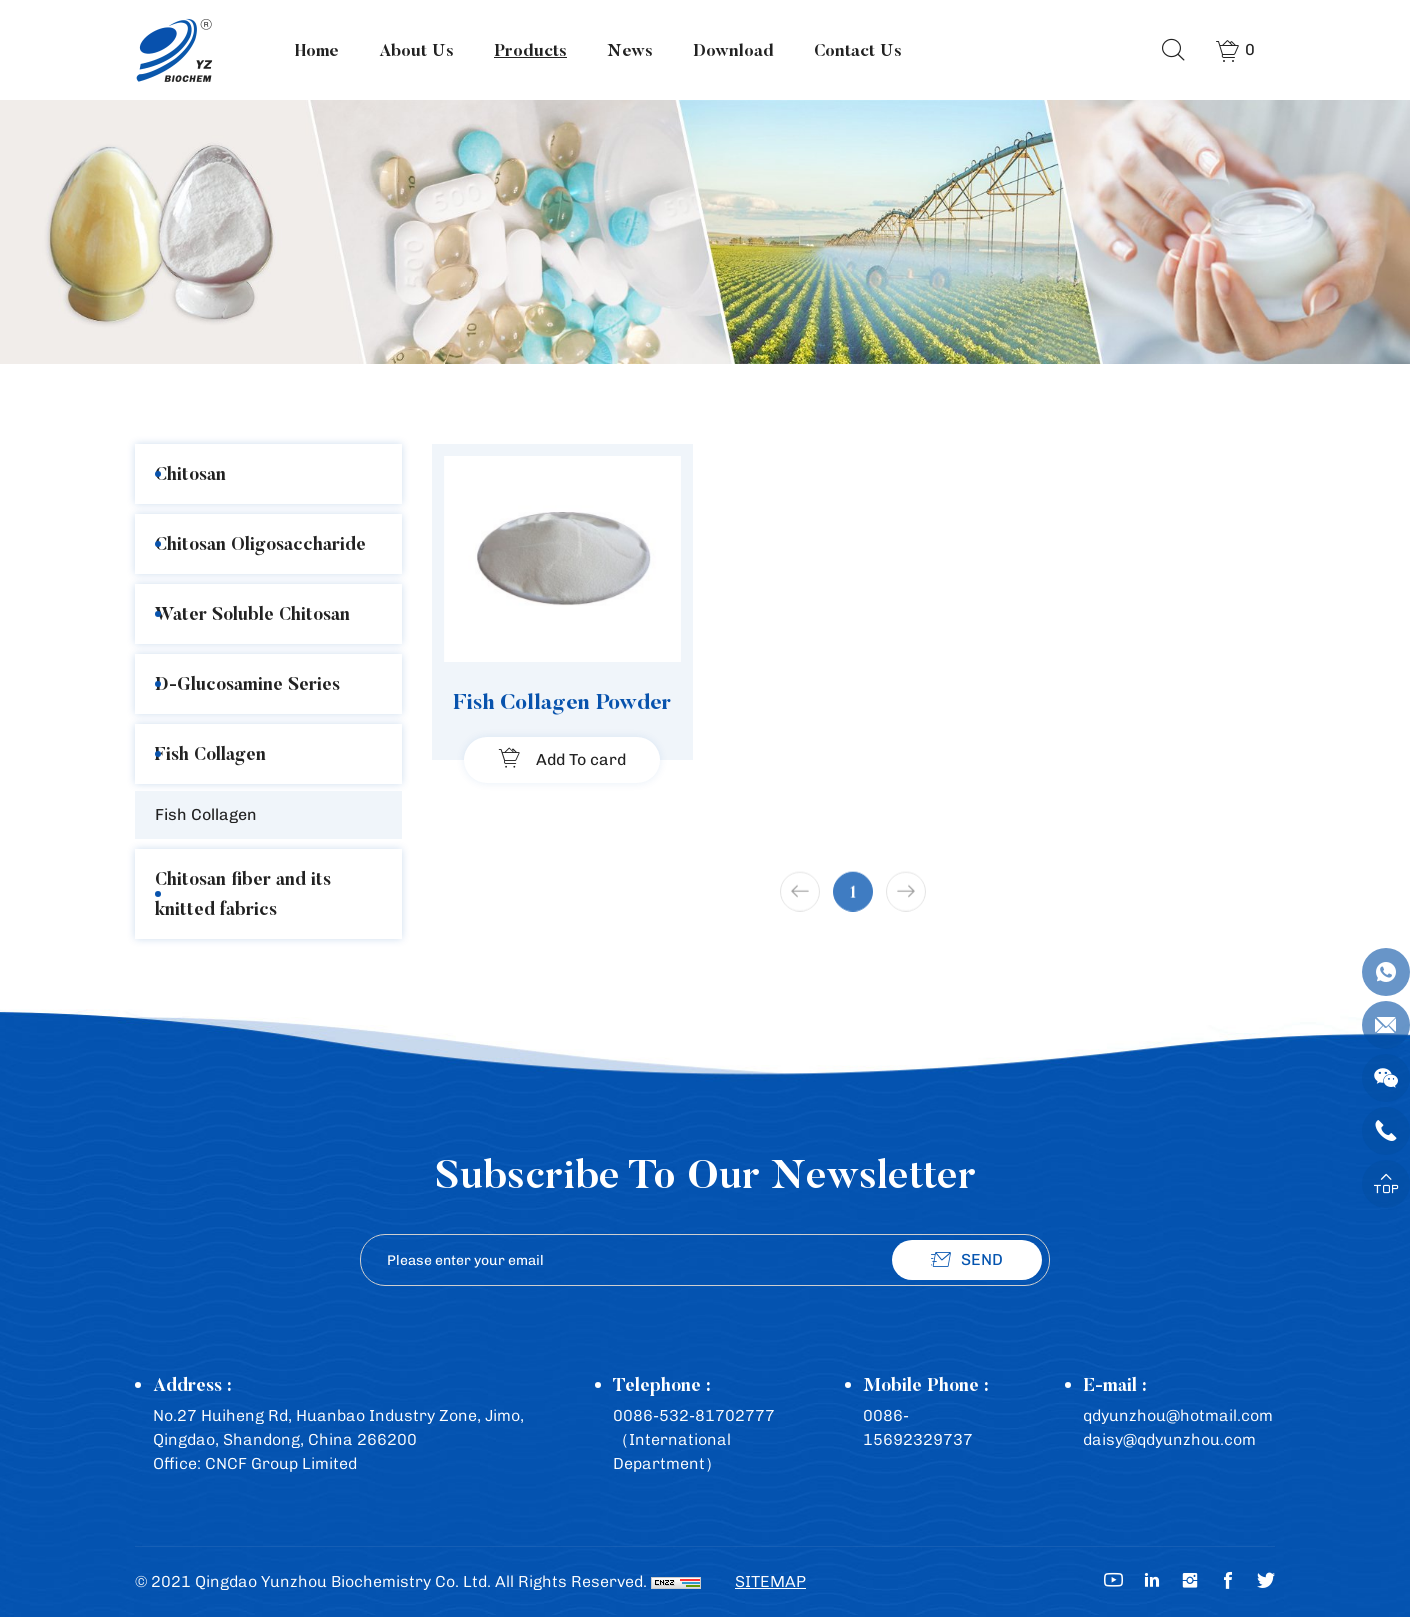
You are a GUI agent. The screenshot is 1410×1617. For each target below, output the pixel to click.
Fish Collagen (210, 753)
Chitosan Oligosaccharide (260, 543)
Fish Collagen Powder (562, 701)
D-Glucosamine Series (247, 683)
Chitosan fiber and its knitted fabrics (243, 893)
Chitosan (190, 473)
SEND (982, 1259)
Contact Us (858, 50)
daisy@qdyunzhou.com (1169, 1439)
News (630, 50)
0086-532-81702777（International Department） (694, 1439)
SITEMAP (770, 1581)
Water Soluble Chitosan (252, 613)
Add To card (581, 759)
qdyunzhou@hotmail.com (1178, 1415)
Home (317, 50)
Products (530, 50)
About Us (416, 50)
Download (733, 50)
